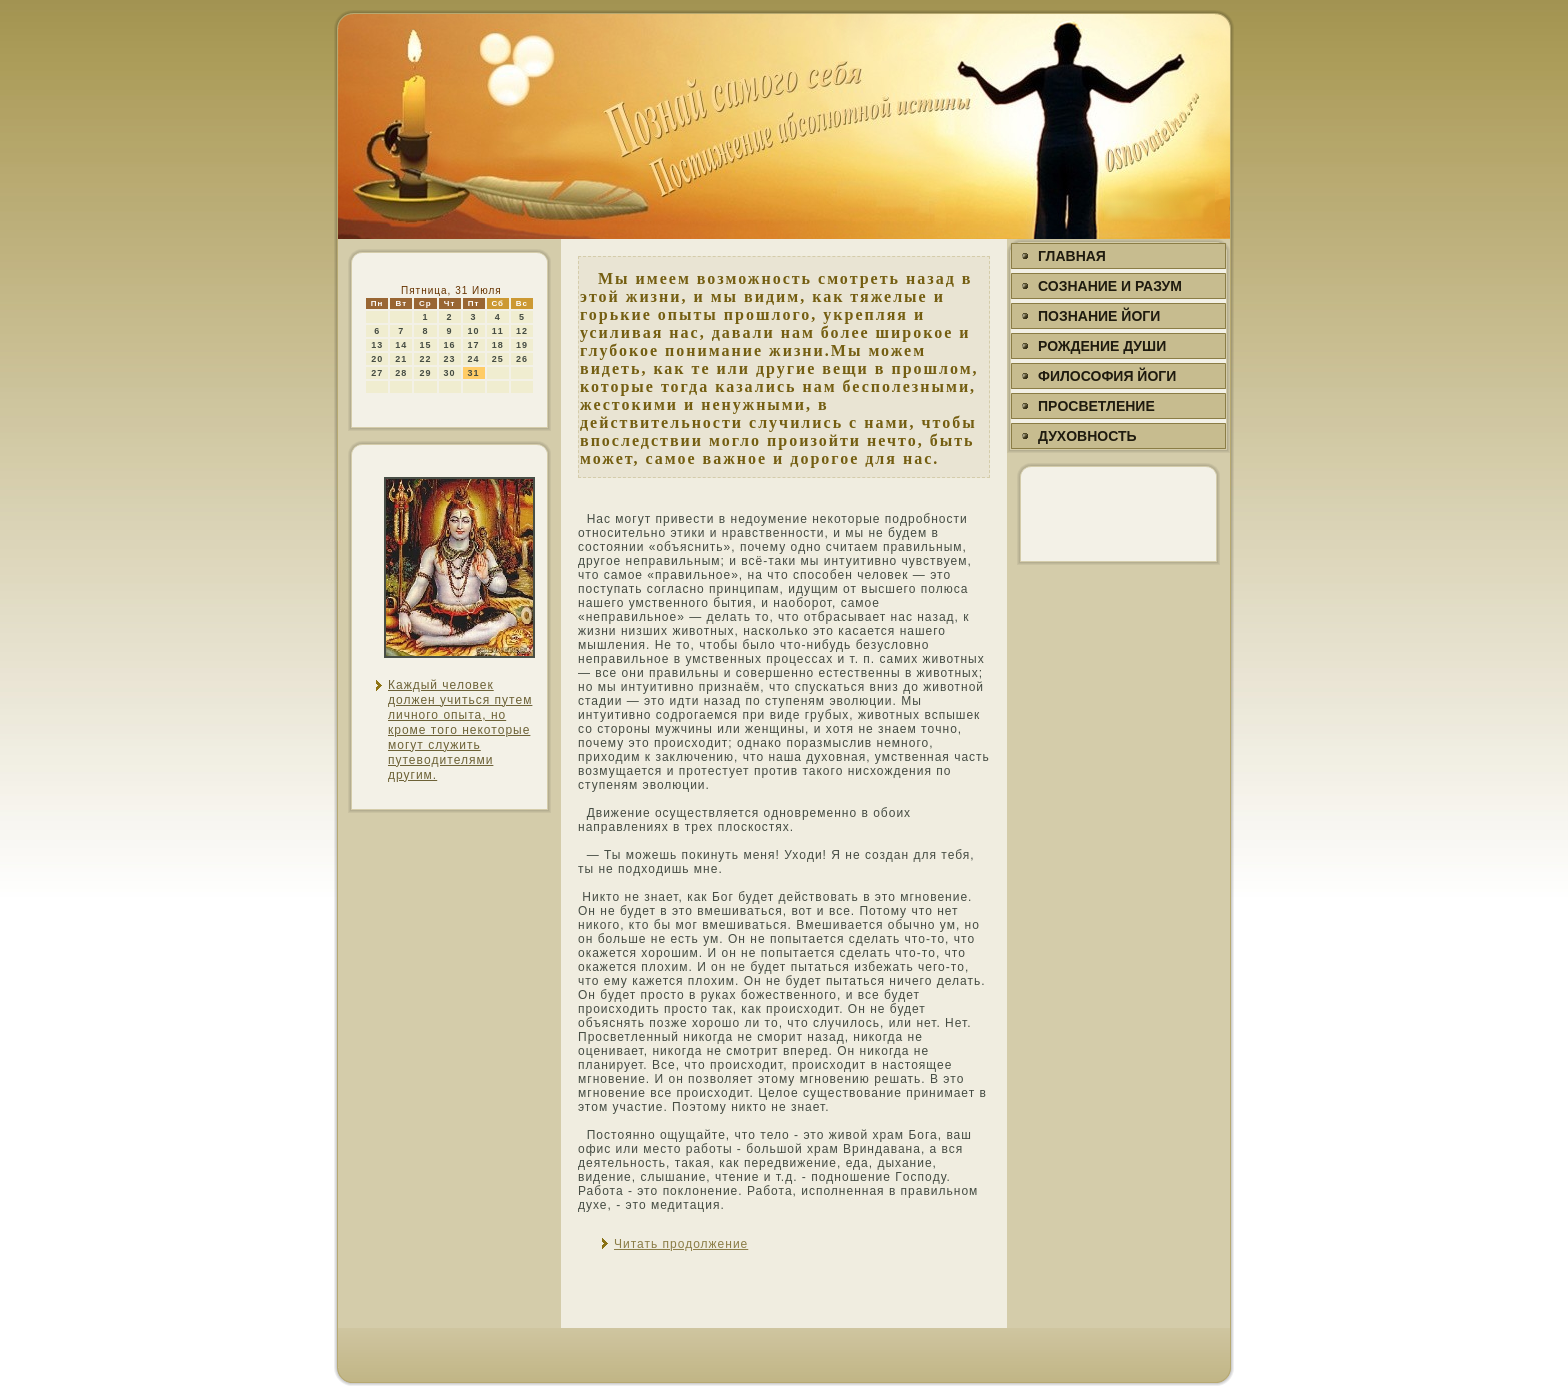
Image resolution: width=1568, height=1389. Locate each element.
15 (425, 345)
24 (474, 359)
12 (522, 331)
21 (401, 359)
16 (450, 345)
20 (377, 359)
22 (425, 359)
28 (401, 373)
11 (498, 331)
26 (522, 359)
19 (522, 345)
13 (377, 345)
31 (474, 373)
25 (498, 359)
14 (401, 345)
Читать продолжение (681, 1244)
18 (498, 345)
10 (474, 331)
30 (450, 373)
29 (425, 373)
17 (474, 345)
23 (450, 359)
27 (377, 373)
